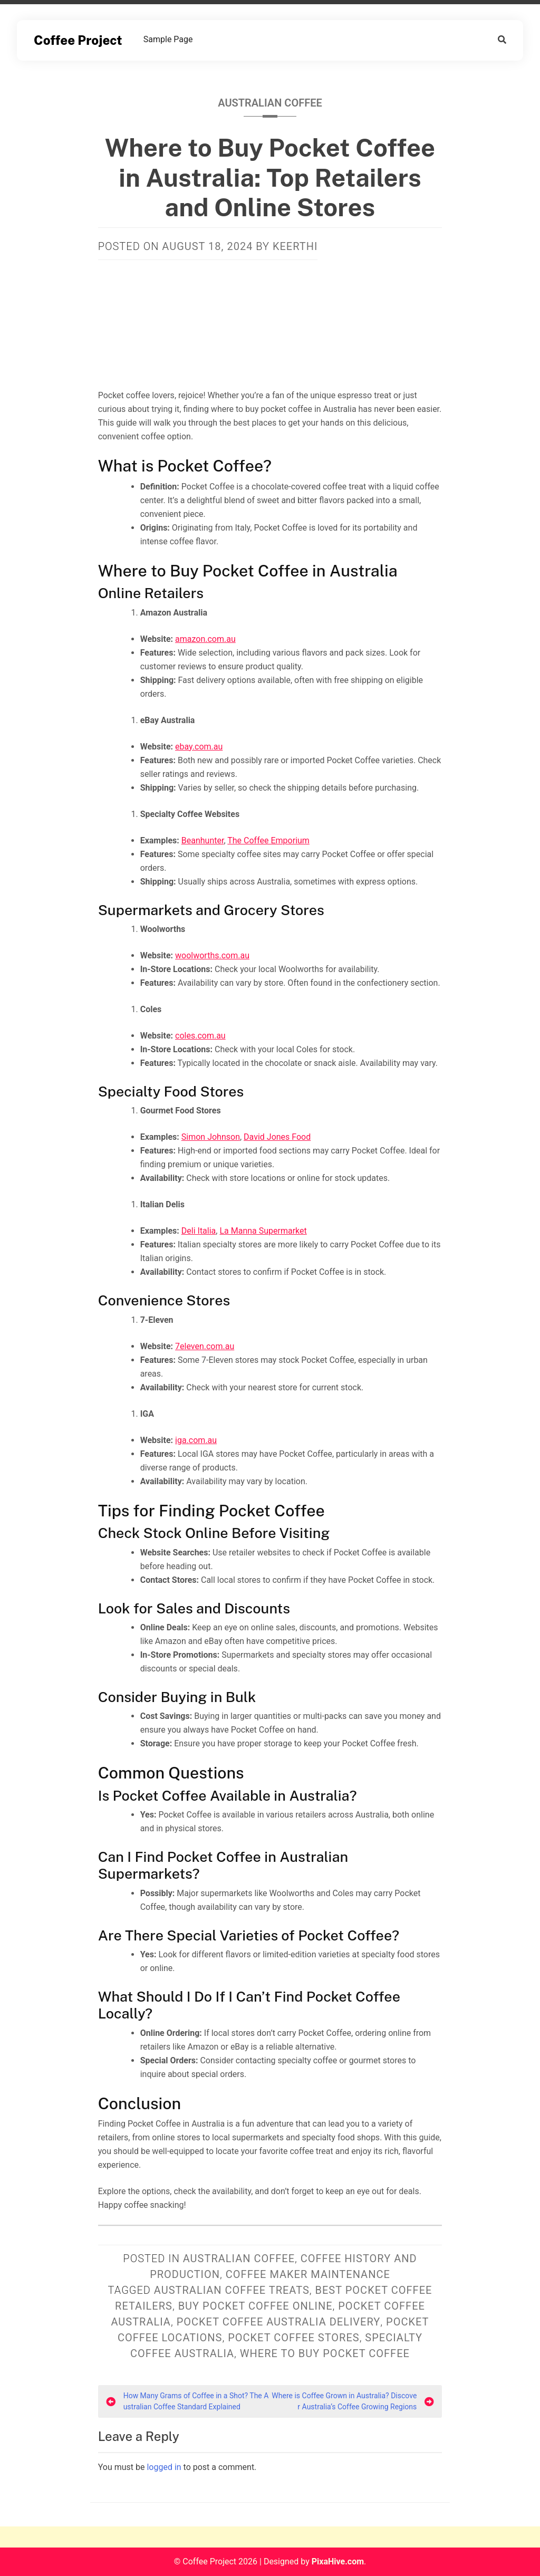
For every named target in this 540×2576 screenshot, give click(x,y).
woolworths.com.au (212, 955)
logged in (164, 2467)
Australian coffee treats (232, 2290)
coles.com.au (200, 1036)
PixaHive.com (338, 2561)
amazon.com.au (205, 639)
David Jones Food (277, 1137)
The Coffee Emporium (268, 840)
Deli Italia (198, 1231)
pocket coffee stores (293, 2337)
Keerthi (295, 246)
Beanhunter (202, 840)
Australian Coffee (270, 103)
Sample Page (168, 39)
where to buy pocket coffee (325, 2353)
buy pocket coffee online (255, 2306)
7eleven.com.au (204, 1346)
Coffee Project (78, 40)
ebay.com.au (199, 747)
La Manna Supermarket (262, 1231)
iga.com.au (196, 1440)
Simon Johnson (210, 1137)
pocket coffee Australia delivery (279, 2321)
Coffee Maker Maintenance (308, 2274)
